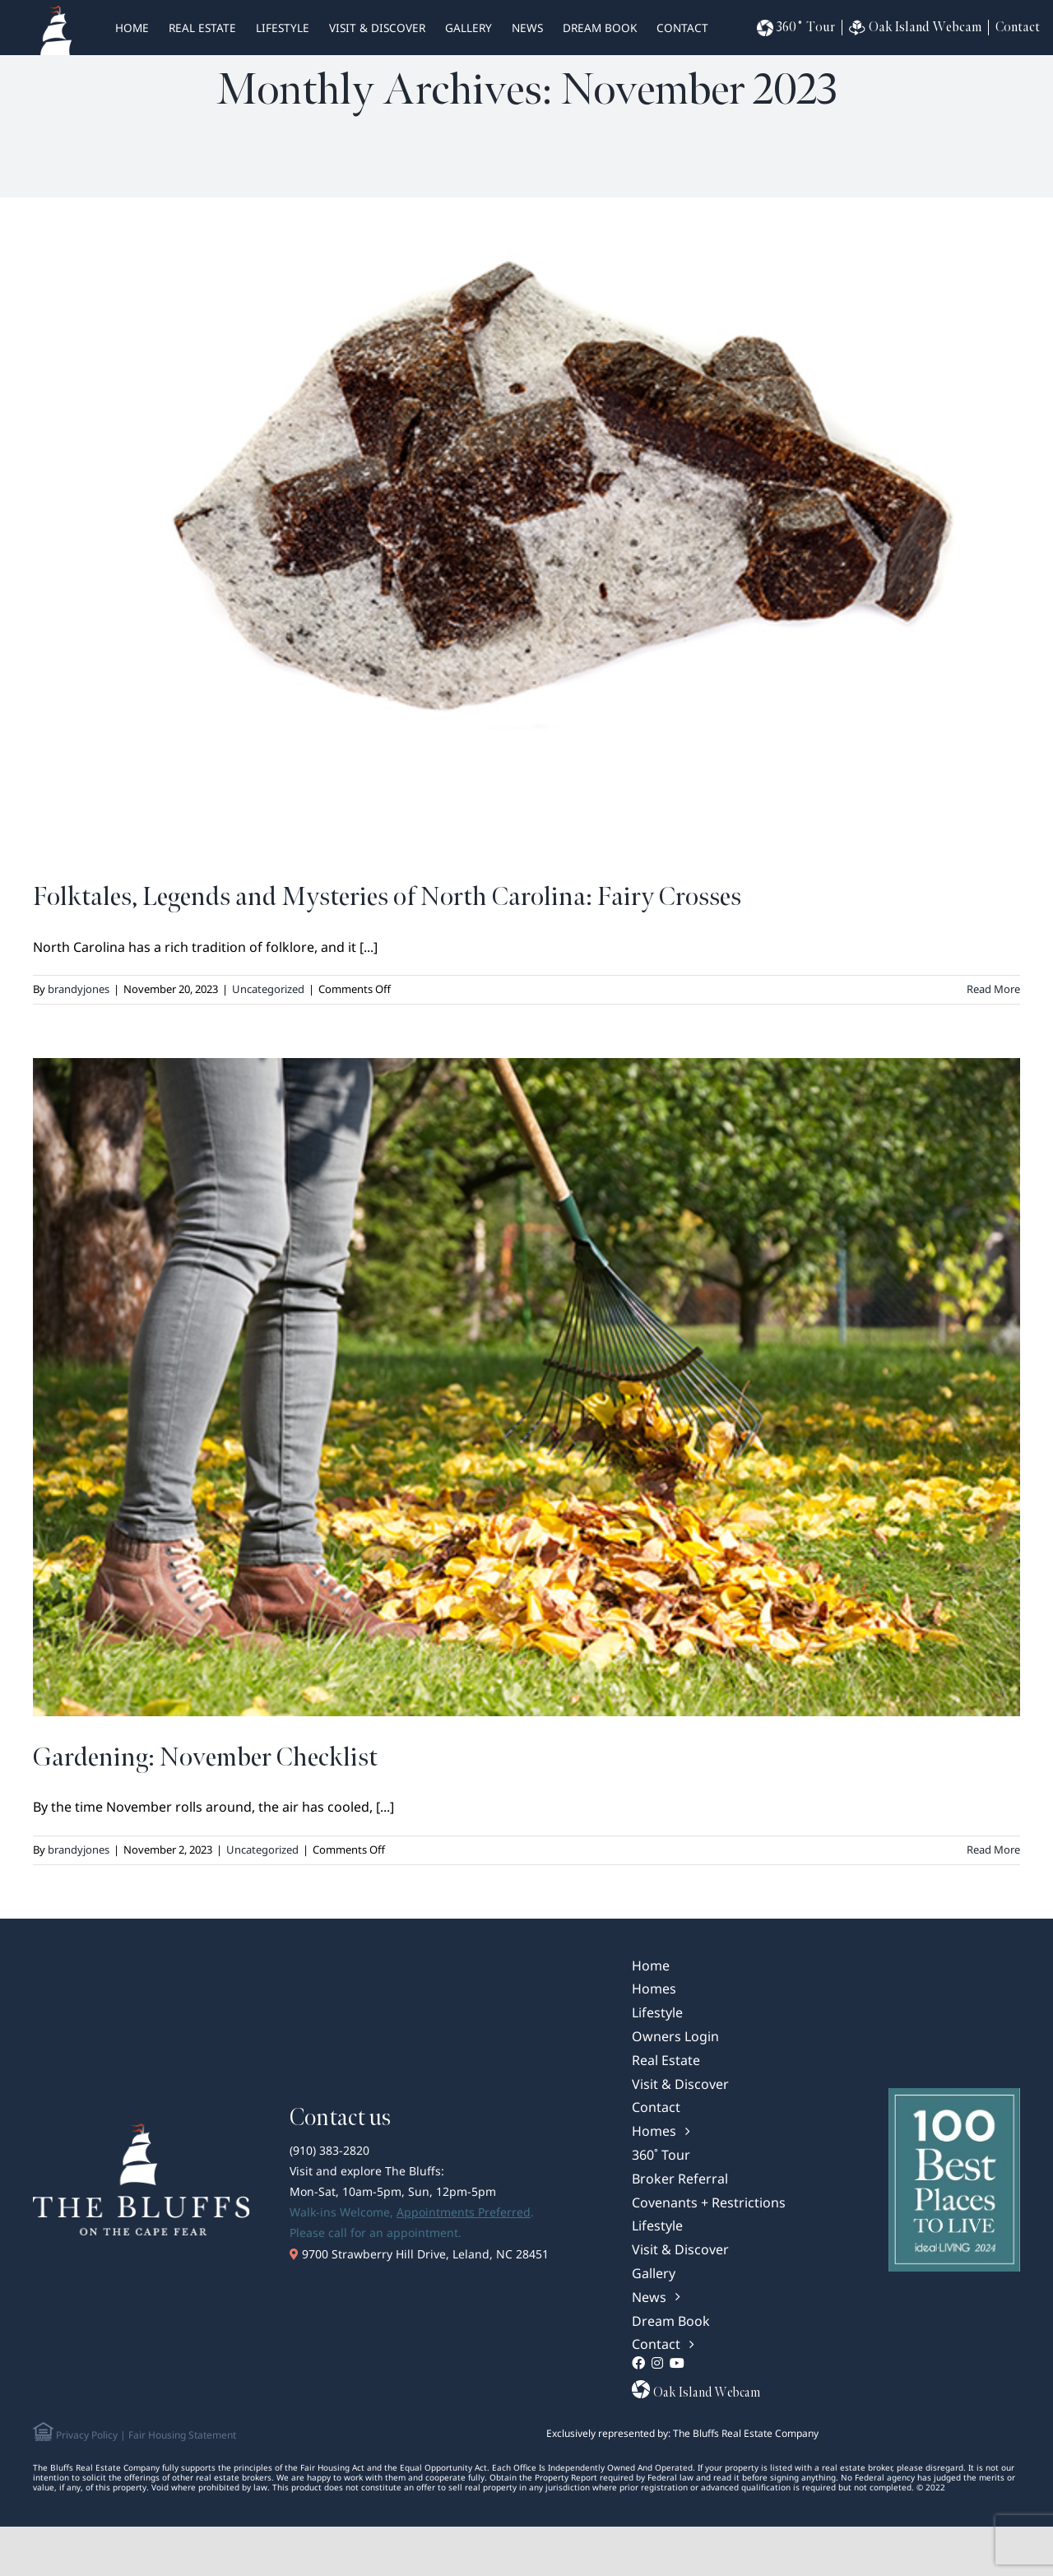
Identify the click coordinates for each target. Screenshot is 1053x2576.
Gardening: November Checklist (205, 1758)
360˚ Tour (796, 28)
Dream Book (600, 27)
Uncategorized (268, 989)
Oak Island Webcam (915, 27)
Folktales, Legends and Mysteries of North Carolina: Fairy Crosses (387, 897)
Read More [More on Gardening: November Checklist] (993, 1849)
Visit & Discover (377, 27)
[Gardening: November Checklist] (526, 1387)
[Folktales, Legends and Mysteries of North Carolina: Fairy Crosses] (526, 526)
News (527, 27)
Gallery (468, 27)
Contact (682, 27)
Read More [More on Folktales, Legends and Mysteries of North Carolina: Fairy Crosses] (993, 989)
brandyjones (78, 989)
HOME (132, 27)
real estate (202, 27)
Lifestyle (282, 27)
